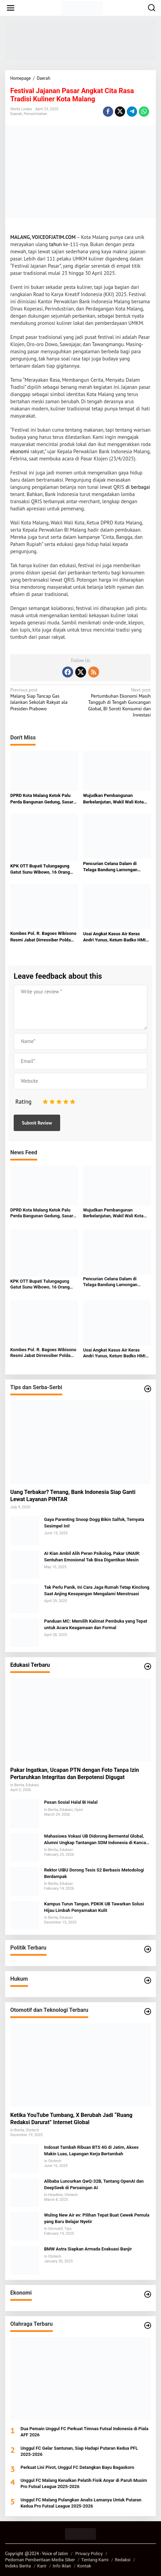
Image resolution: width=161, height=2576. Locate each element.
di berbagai (137, 487)
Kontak (84, 2565)
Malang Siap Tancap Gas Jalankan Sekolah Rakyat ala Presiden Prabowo (44, 699)
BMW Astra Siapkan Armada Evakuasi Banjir (88, 2248)
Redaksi (123, 2559)
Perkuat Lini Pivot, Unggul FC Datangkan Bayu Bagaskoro (77, 2467)
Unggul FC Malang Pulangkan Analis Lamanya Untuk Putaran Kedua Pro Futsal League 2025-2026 (81, 2503)
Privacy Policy (89, 2553)
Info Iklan (62, 2565)
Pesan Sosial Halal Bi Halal (70, 1802)
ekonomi (19, 451)
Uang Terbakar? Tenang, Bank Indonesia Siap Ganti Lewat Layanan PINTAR (72, 1495)
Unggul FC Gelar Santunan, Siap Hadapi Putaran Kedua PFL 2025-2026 (79, 2451)
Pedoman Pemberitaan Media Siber (40, 2559)
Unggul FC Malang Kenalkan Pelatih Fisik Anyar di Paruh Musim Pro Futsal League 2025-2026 (84, 2483)
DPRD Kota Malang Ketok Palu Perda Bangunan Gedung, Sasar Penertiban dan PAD (41, 799)
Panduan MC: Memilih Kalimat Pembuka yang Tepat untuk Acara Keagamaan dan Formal (95, 1624)
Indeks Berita (18, 2565)
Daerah (16, 114)
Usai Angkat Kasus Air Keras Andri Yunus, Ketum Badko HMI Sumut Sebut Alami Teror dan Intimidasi (114, 937)
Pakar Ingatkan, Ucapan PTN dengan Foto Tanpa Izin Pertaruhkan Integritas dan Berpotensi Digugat (74, 1773)
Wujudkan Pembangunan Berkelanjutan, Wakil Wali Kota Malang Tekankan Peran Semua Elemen (114, 799)
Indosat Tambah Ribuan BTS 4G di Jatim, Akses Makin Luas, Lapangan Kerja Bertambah (91, 2150)
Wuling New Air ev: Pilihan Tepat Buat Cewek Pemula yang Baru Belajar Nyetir (96, 2218)
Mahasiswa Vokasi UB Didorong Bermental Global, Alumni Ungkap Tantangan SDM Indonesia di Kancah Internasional (96, 1839)
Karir (41, 2565)
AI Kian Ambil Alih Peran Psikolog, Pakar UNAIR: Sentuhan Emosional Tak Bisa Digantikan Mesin (92, 1556)
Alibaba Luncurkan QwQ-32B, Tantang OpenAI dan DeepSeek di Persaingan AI (94, 2184)
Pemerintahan (35, 114)
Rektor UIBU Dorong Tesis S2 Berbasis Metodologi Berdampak (94, 1873)
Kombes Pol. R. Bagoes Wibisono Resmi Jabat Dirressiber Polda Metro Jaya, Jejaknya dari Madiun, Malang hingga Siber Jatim (43, 937)
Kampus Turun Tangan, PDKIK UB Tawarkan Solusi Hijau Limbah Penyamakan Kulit (94, 1907)
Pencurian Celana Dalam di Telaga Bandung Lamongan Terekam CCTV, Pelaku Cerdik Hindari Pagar (113, 867)
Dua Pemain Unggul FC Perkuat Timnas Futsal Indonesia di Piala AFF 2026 (84, 2431)
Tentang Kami (95, 2559)
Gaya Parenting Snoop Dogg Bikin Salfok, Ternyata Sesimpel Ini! (94, 1522)
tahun (55, 244)
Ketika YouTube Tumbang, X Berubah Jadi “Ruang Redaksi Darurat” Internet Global (71, 2118)
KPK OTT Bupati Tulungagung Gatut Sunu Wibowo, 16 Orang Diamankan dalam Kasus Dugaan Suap (43, 869)
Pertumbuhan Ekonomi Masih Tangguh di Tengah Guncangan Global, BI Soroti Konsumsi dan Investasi (117, 702)
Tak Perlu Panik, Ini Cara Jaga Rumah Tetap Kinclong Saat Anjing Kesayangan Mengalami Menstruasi (96, 1590)
